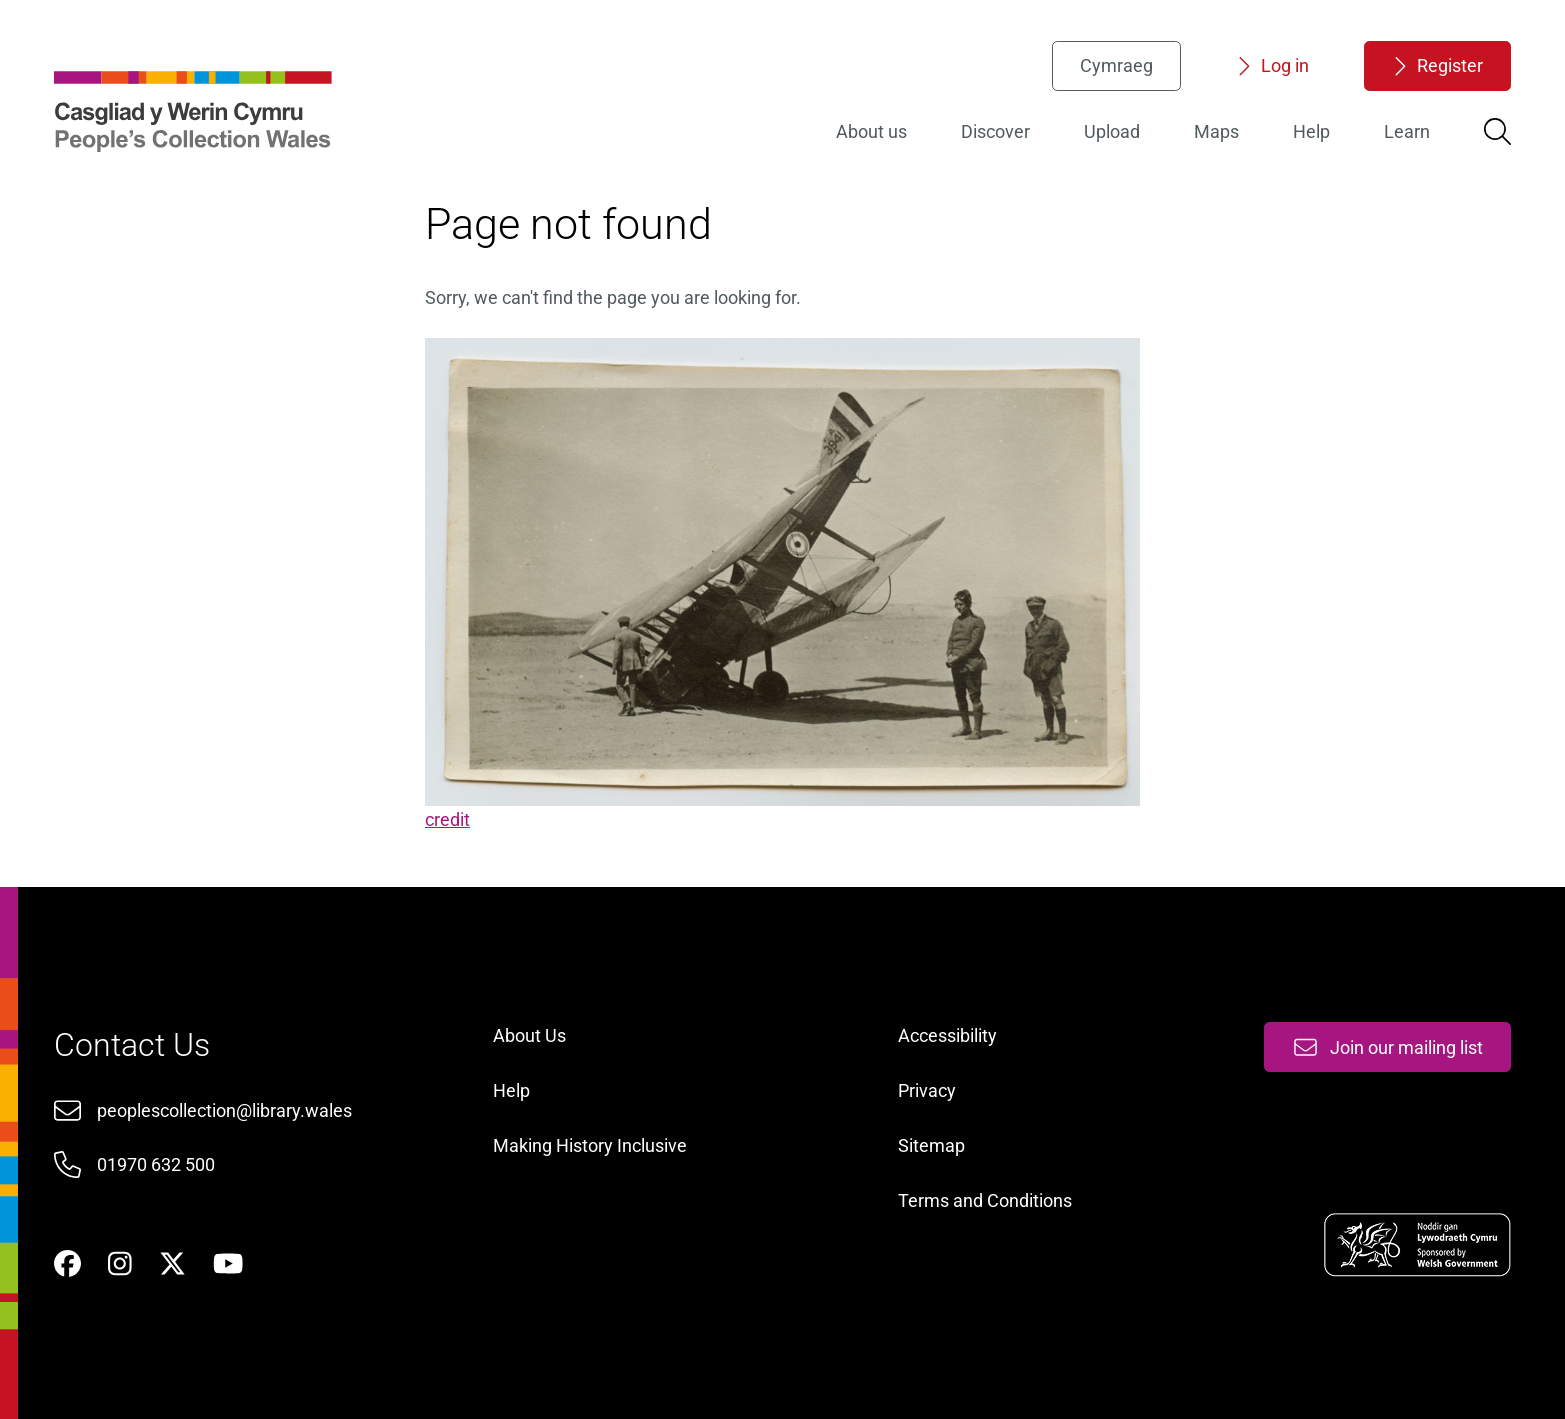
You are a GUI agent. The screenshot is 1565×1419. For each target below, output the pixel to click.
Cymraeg (1116, 65)
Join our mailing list (1387, 1047)
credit (447, 819)
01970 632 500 (156, 1164)
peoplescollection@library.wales (224, 1110)
